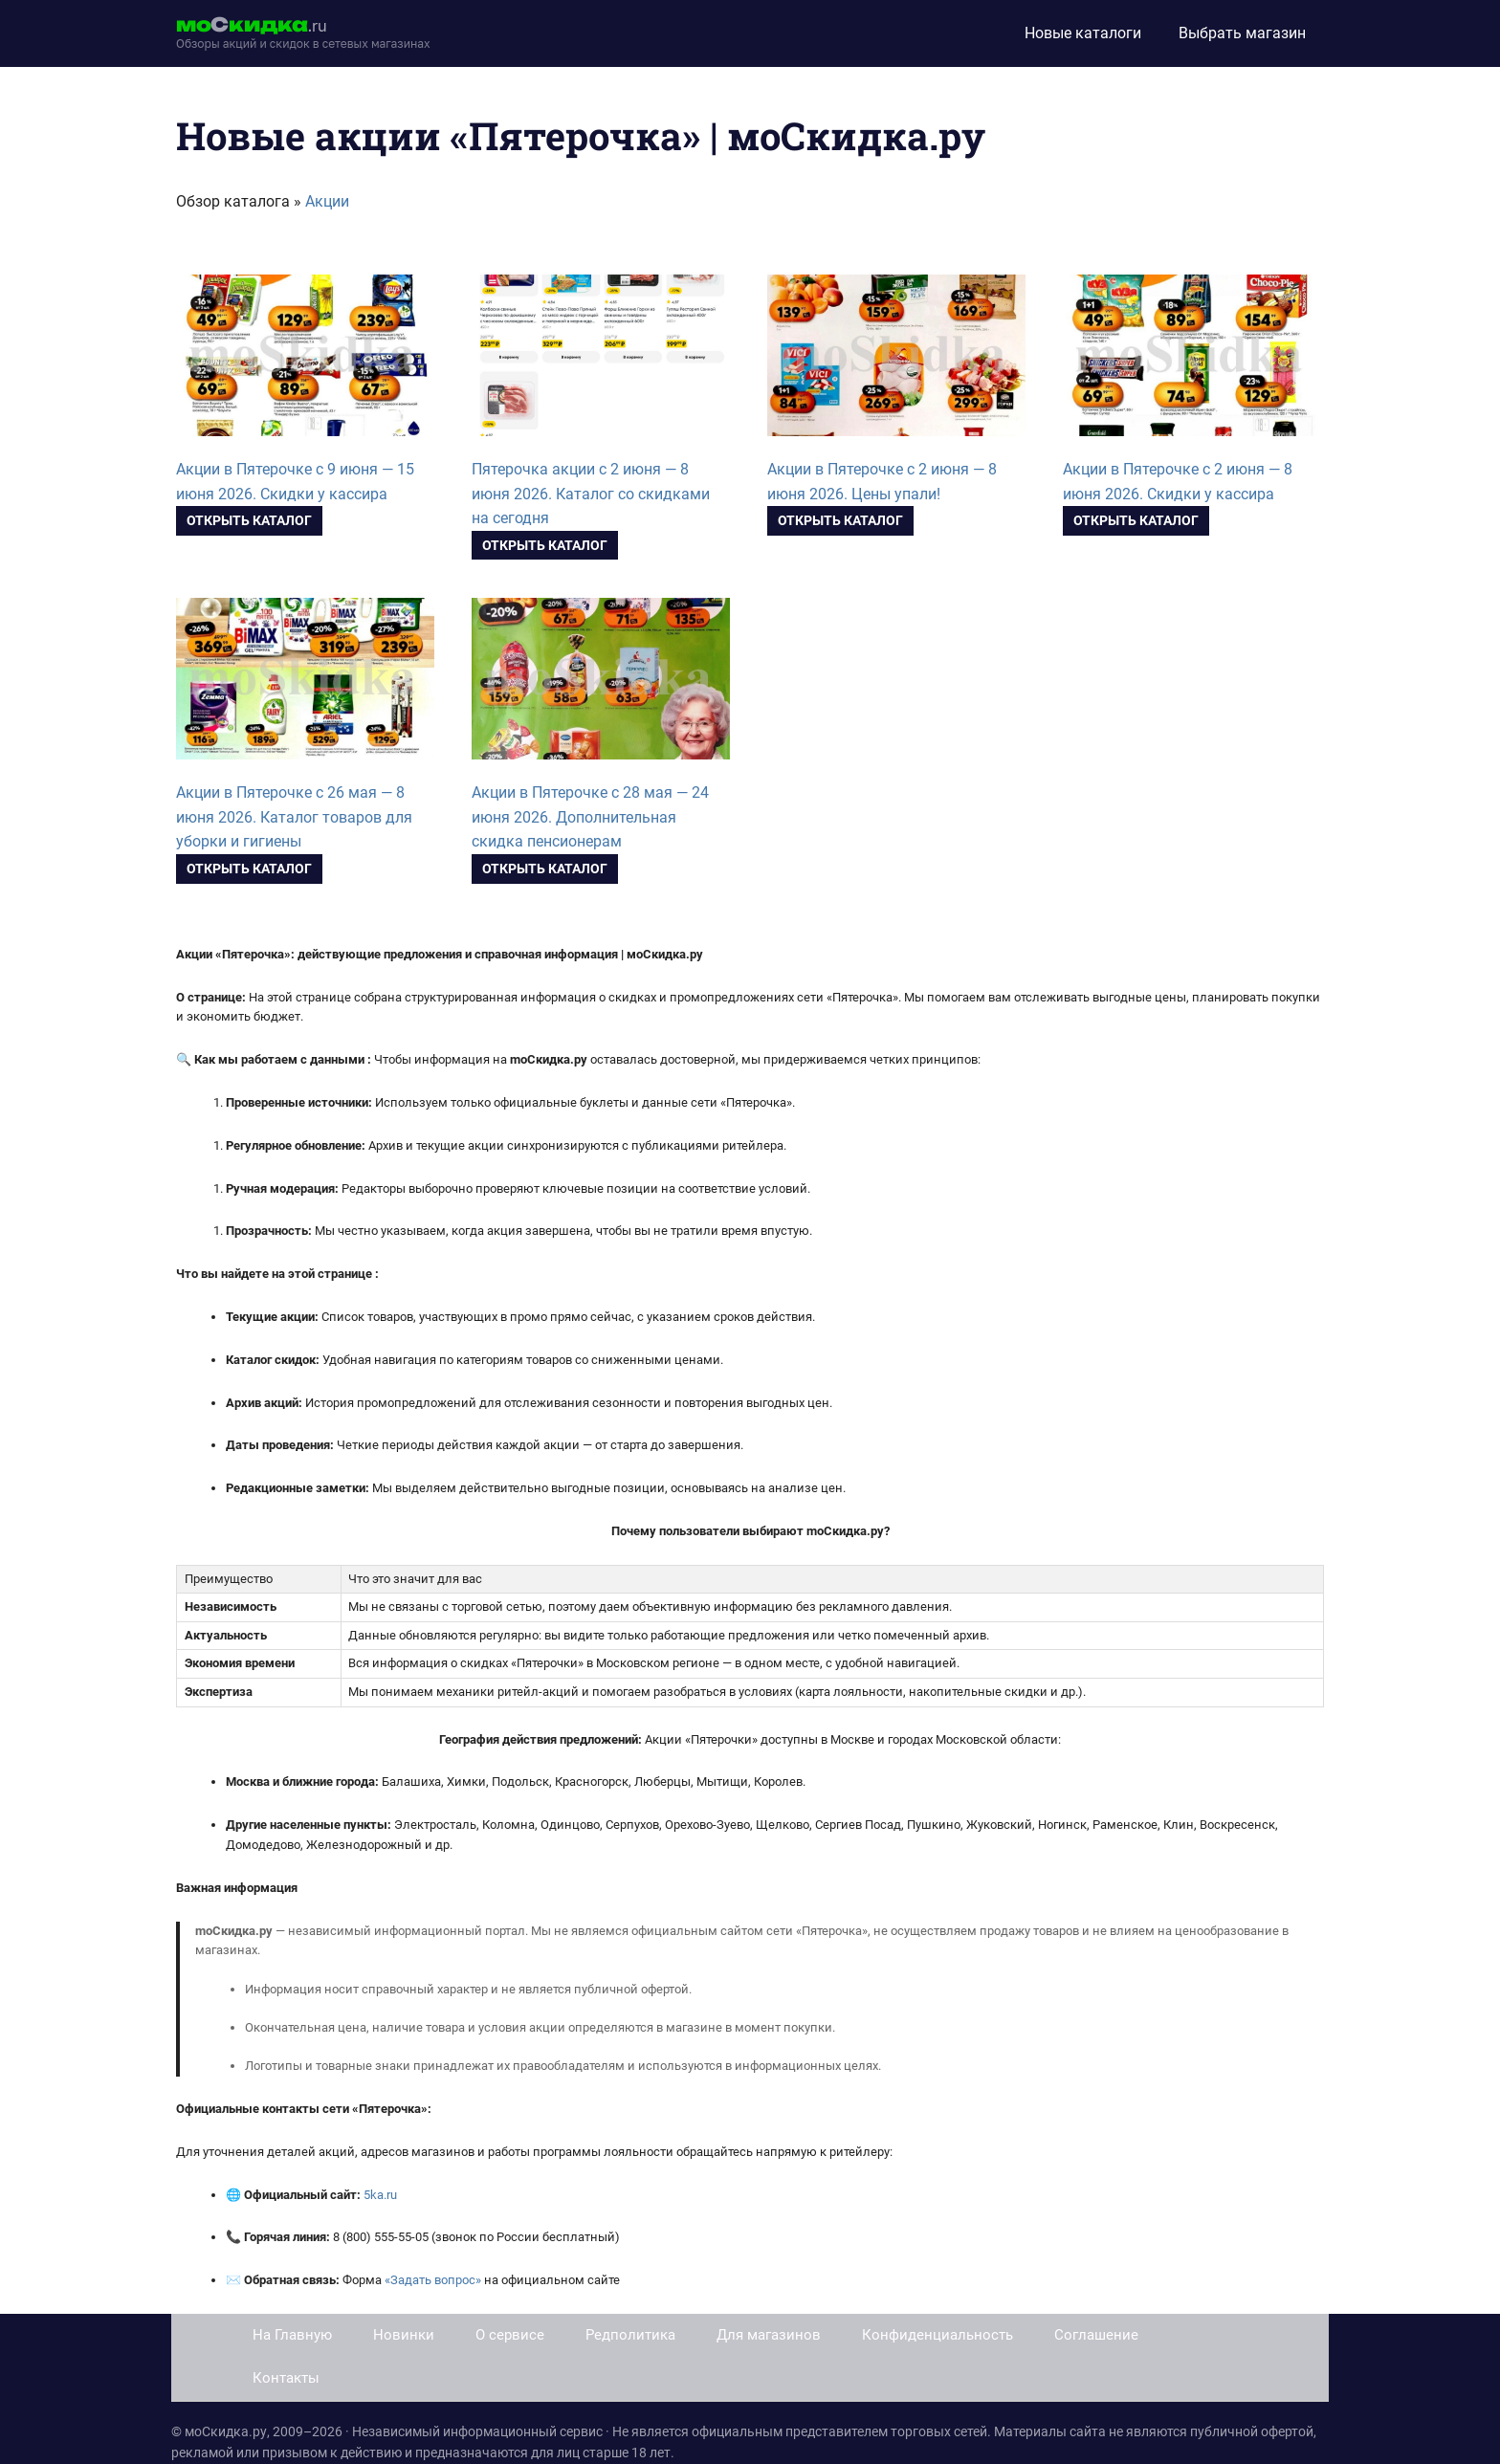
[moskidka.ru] (303, 33)
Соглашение (1096, 2334)
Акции (327, 201)
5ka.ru (380, 2195)
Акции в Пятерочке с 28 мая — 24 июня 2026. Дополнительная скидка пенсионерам (590, 817)
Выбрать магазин (1242, 33)
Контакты (286, 2378)
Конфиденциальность (937, 2334)
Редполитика (630, 2334)
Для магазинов (769, 2334)
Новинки (403, 2334)
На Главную (292, 2334)
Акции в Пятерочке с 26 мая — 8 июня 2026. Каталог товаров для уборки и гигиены (294, 817)
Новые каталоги (1083, 33)
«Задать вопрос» (433, 2280)
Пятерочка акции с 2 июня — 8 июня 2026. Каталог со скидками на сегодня (591, 494)
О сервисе (509, 2334)
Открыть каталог (249, 520)
